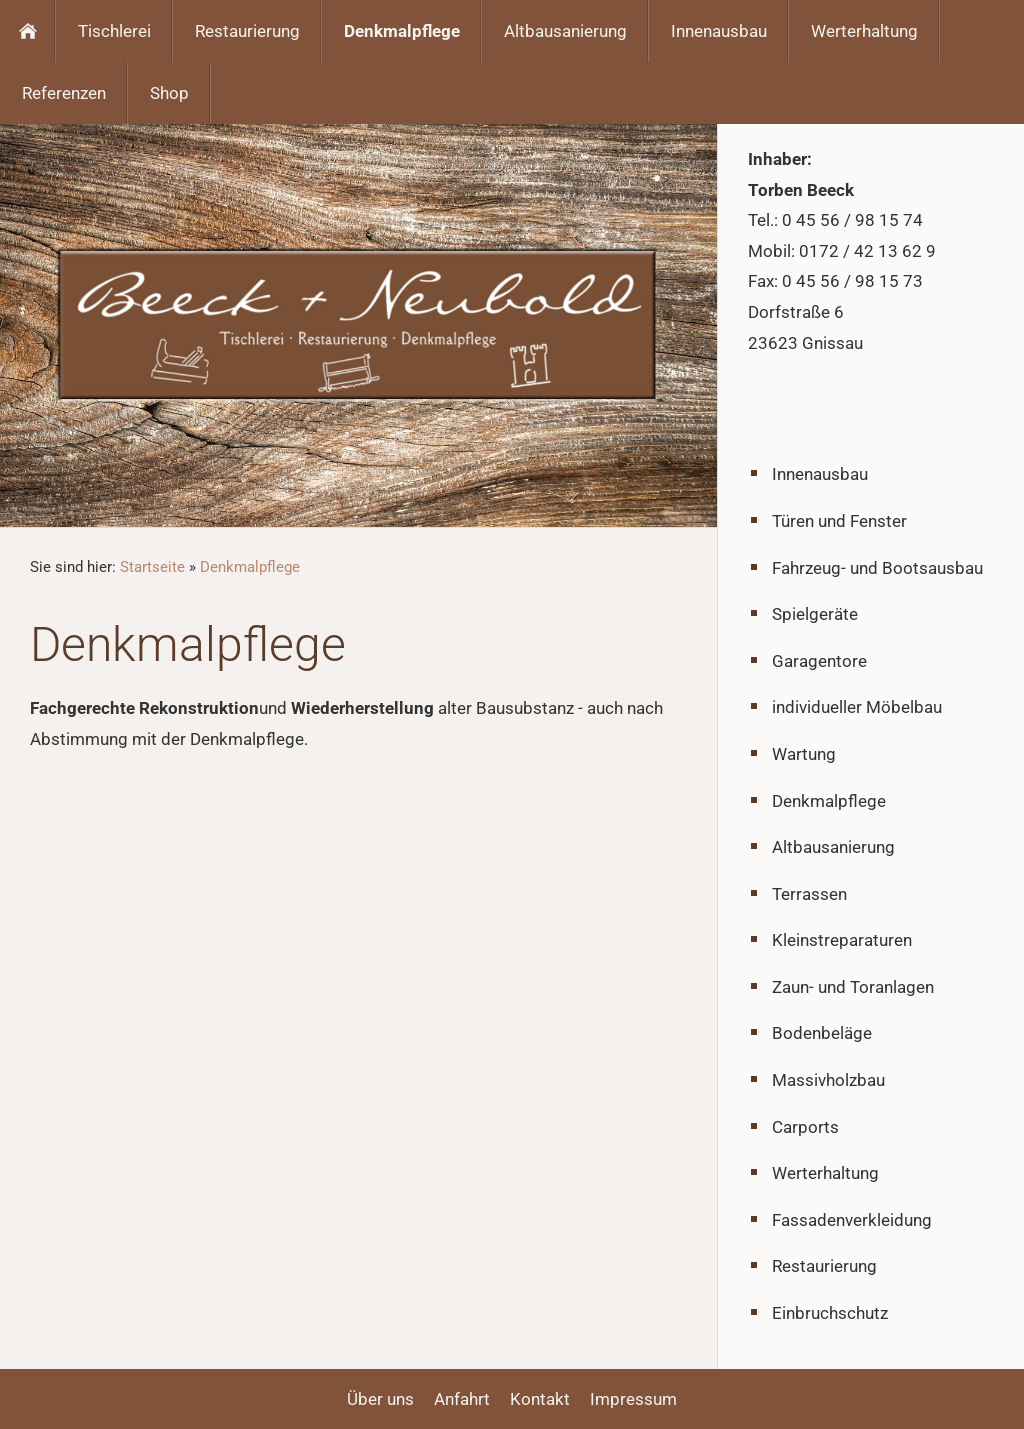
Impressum (633, 1399)
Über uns (380, 1399)
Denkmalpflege (250, 567)
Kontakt (540, 1399)
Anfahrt (462, 1399)
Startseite (152, 567)
